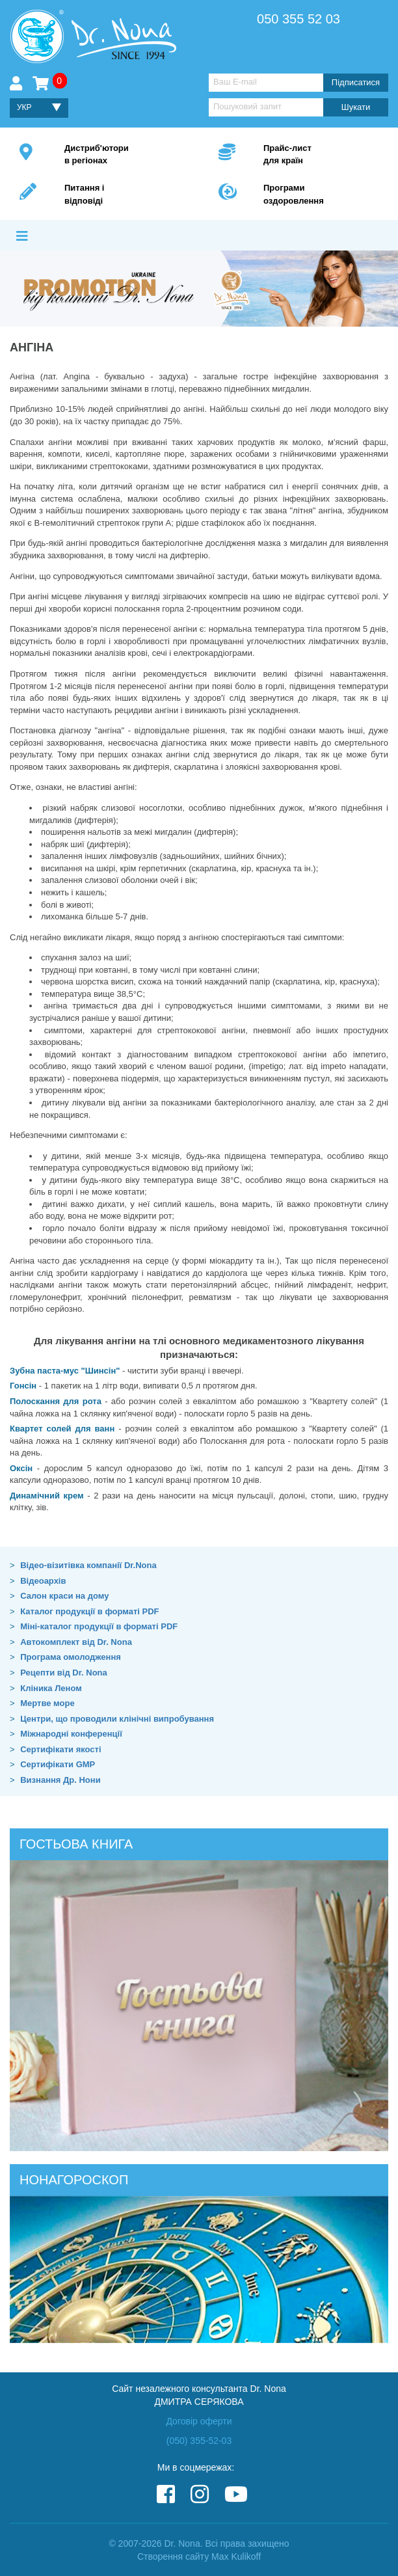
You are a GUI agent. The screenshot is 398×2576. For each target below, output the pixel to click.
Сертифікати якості (60, 1749)
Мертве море (47, 1703)
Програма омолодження (70, 1657)
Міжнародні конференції (71, 1734)
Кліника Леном (51, 1688)
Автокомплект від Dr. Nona (76, 1642)
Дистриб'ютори (121, 155)
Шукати (356, 107)
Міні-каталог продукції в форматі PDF (99, 1626)
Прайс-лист (320, 155)
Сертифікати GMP (57, 1764)
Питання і (121, 195)
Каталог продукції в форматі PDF (89, 1611)
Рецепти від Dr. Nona (63, 1672)
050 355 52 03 (298, 19)
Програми (320, 195)
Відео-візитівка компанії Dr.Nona (88, 1565)
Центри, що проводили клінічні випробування (117, 1719)
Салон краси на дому (64, 1596)
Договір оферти (199, 2421)
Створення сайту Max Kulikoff (199, 2556)
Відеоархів (43, 1581)
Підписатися (356, 82)
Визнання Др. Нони (60, 1780)
